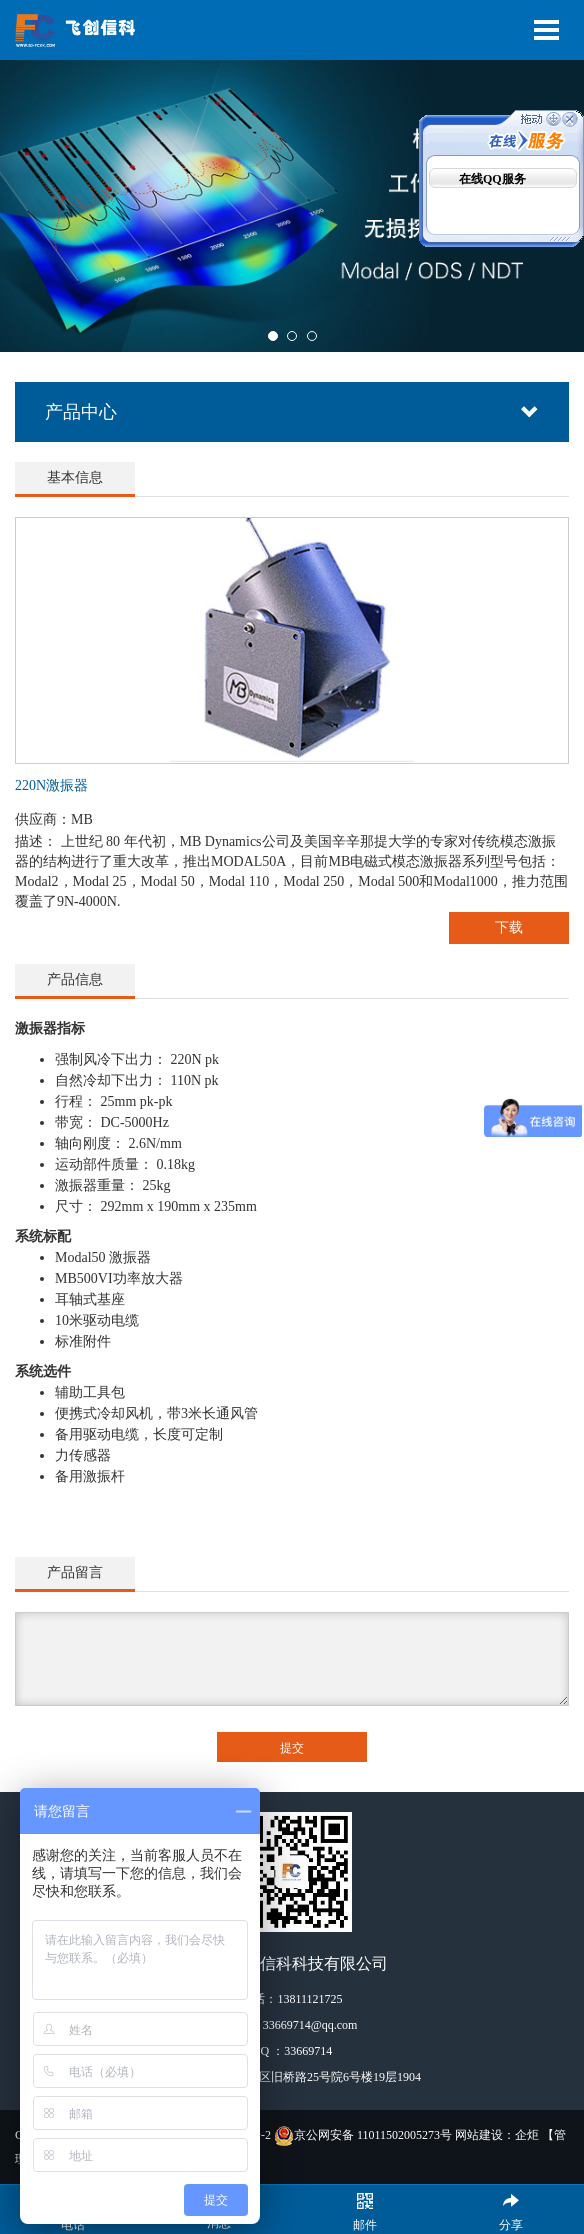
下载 (509, 927)
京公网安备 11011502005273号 (363, 2135)
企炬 (527, 2135)
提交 (292, 1748)
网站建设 (479, 2135)
